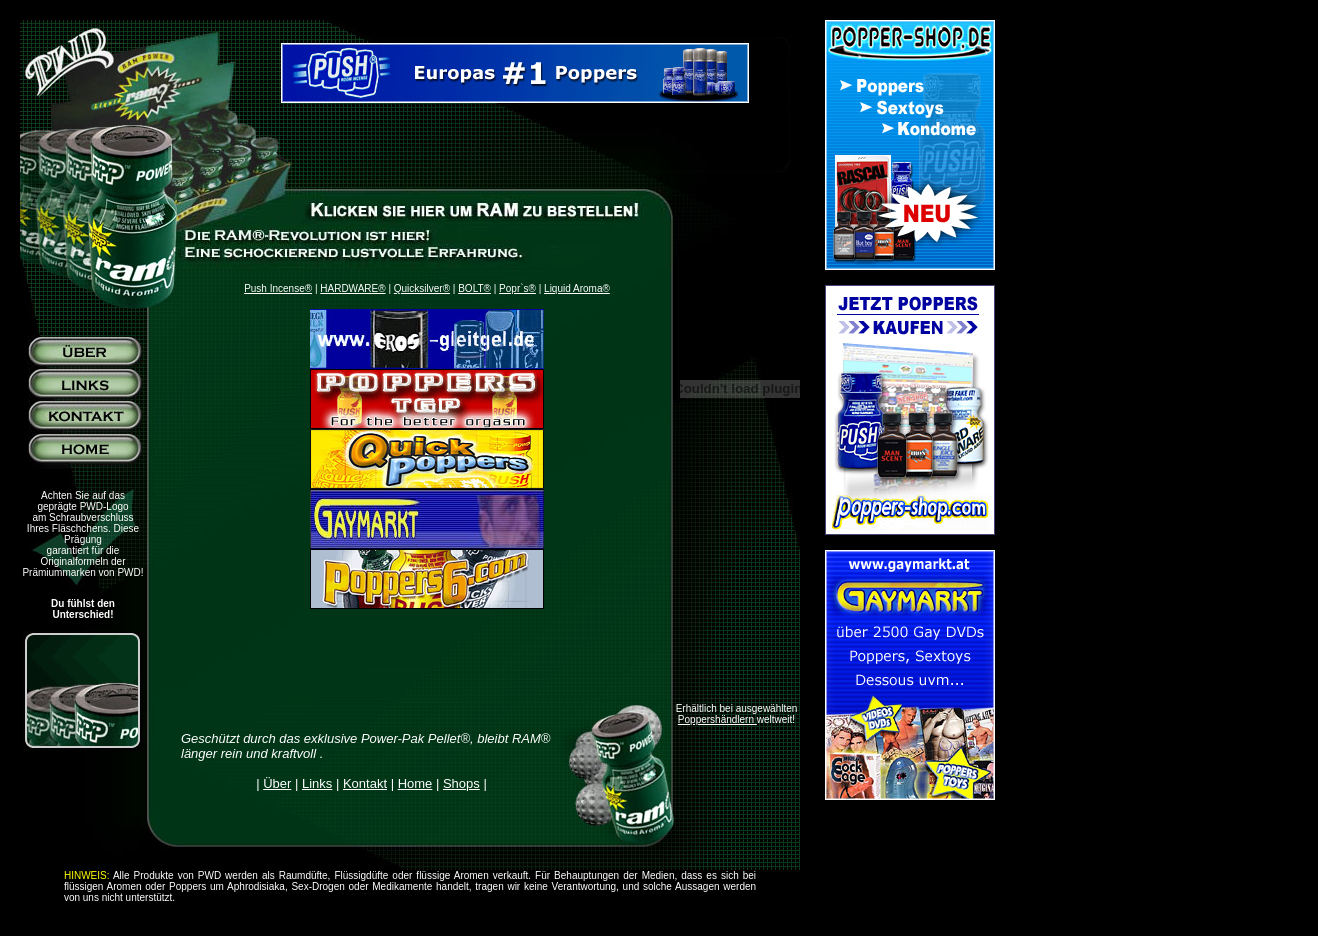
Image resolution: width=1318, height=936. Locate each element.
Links (317, 783)
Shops (461, 783)
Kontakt (365, 783)
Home (415, 783)
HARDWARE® (352, 288)
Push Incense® (278, 288)
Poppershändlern (717, 719)
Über (277, 783)
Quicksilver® (422, 288)
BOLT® (474, 288)
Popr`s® (517, 288)
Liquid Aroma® (577, 288)
